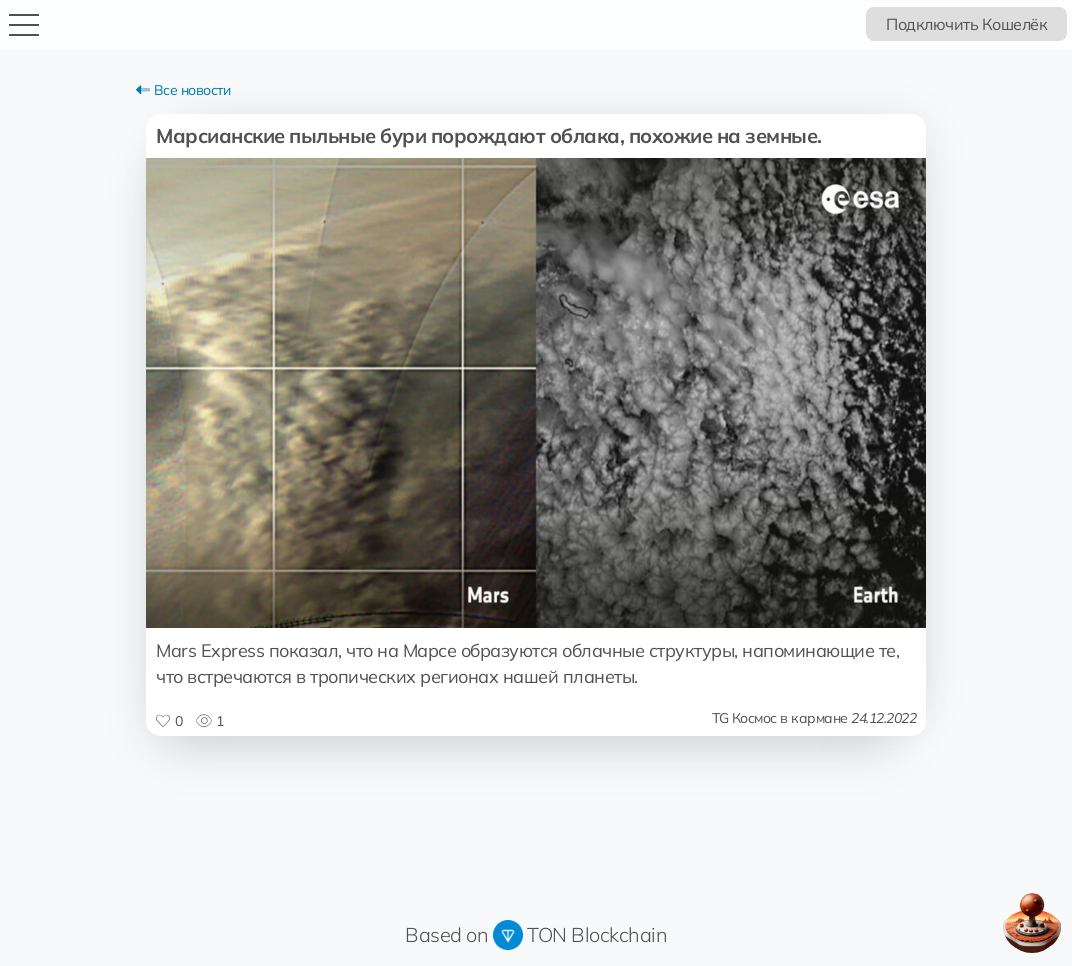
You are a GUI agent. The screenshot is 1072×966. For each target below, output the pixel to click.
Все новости (183, 90)
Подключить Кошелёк (966, 24)
